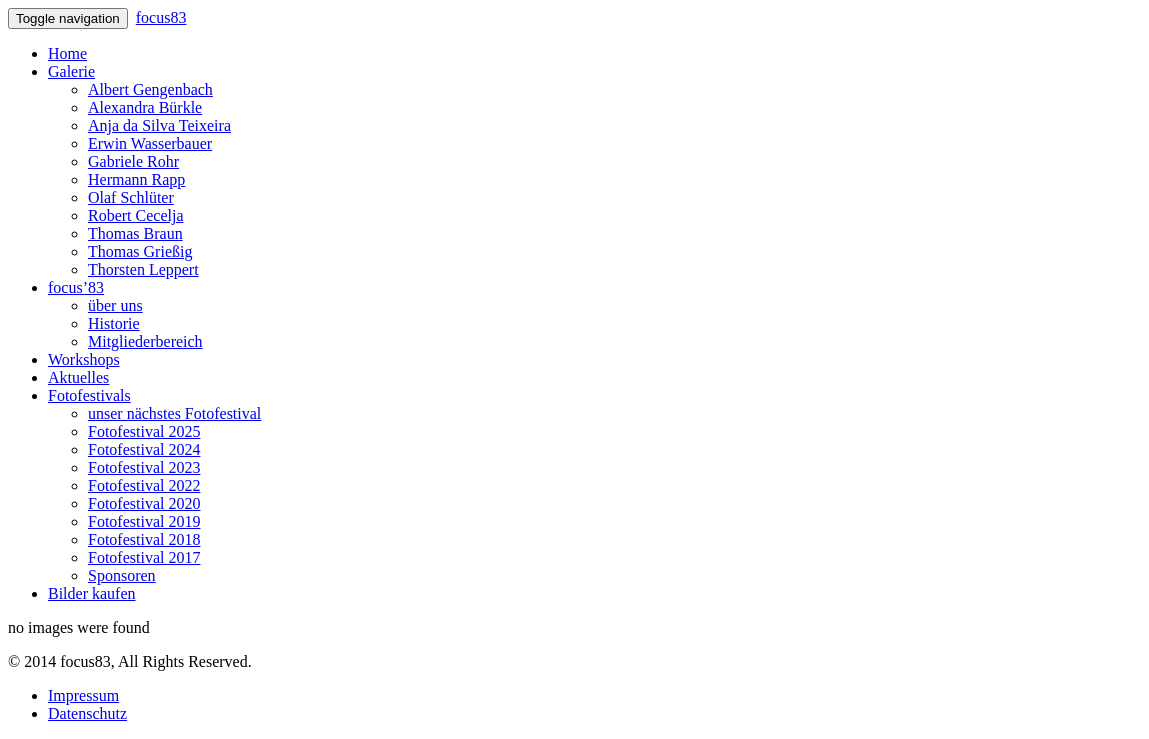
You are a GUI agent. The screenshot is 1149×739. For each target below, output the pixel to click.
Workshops (84, 359)
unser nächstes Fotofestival (174, 413)
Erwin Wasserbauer (150, 143)
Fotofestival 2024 (144, 449)
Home (67, 53)
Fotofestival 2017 (144, 557)
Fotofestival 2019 (144, 521)
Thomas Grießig (140, 251)
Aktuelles (78, 377)
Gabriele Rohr (133, 161)
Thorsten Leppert (143, 269)
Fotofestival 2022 (144, 485)
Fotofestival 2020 (144, 503)
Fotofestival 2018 (144, 539)
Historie (114, 323)
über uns (115, 305)
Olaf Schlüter (131, 197)
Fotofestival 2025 (144, 431)
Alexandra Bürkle (145, 107)
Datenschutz (87, 713)
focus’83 (76, 287)
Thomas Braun (135, 233)
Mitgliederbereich (145, 341)
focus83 (161, 17)
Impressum (83, 695)
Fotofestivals (89, 395)
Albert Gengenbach (150, 89)
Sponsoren (122, 575)
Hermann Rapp (136, 179)
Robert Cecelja (136, 215)
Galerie (71, 71)
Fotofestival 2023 (144, 467)
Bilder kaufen (92, 593)
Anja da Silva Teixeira (159, 125)
